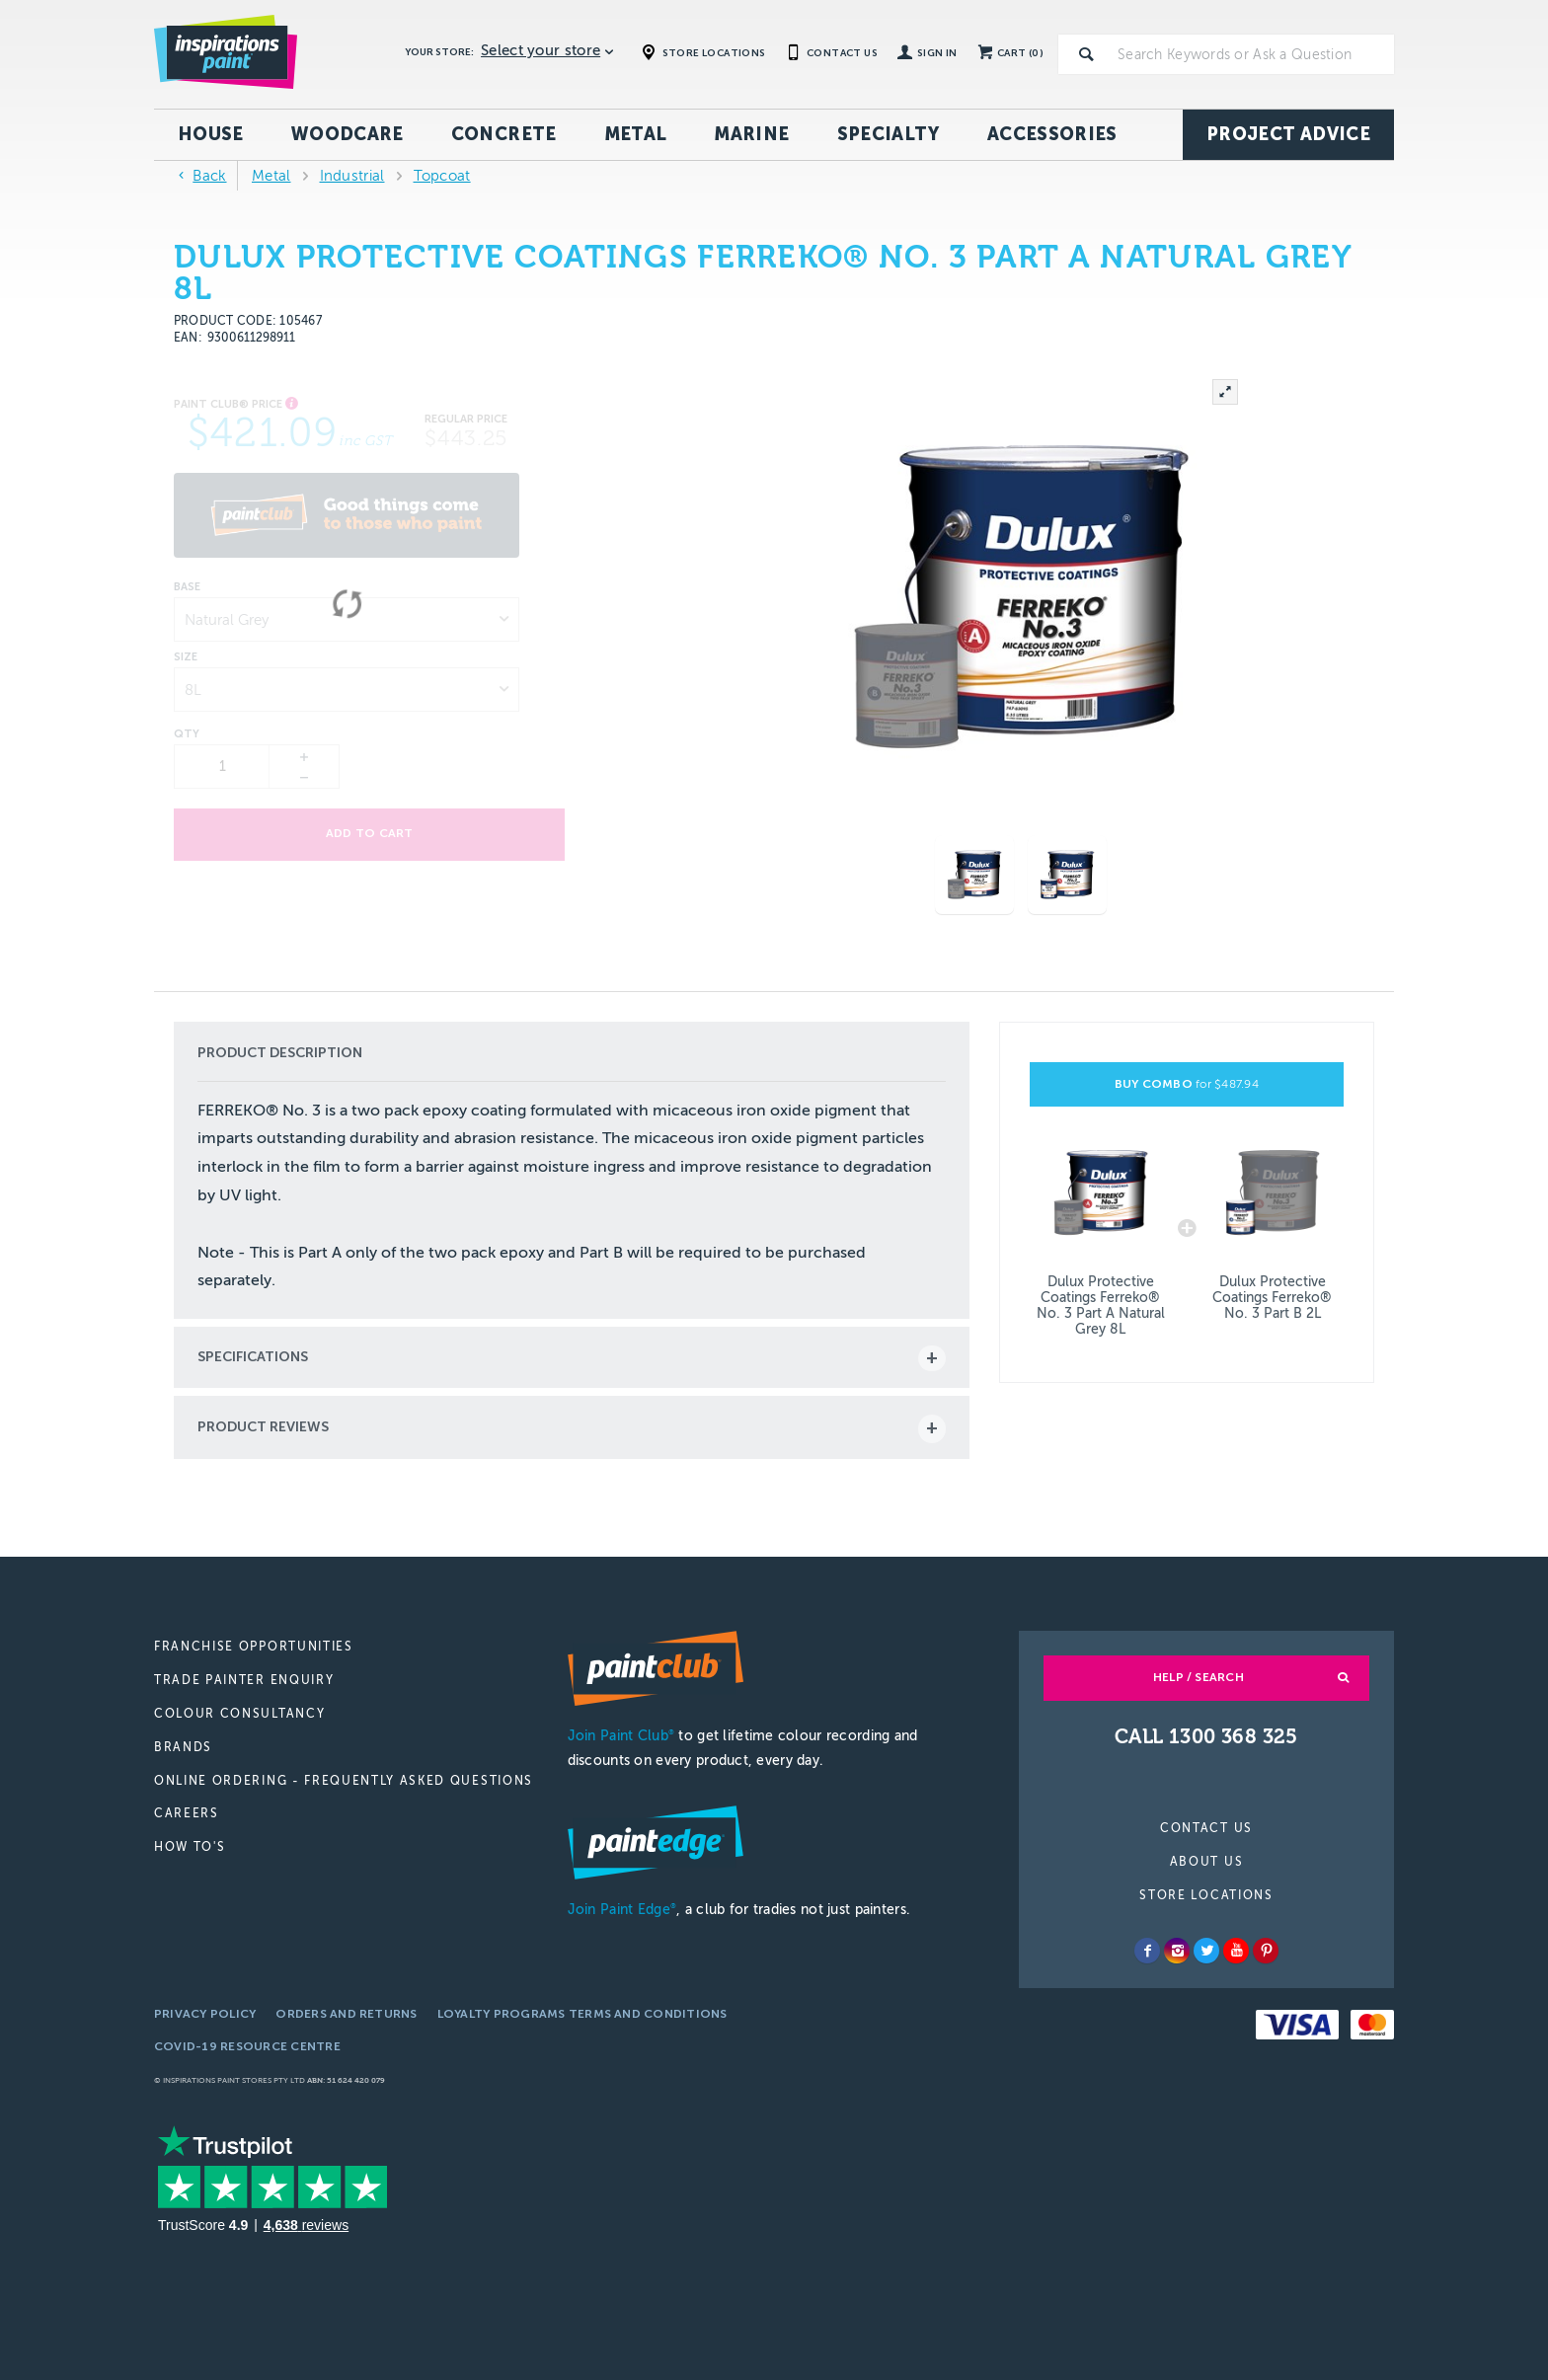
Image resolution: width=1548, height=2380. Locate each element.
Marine (751, 134)
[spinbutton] (223, 766)
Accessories (1052, 134)
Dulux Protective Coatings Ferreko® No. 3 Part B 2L (1272, 1297)
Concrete (504, 134)
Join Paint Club (621, 1735)
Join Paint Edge (622, 1909)
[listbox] (346, 619)
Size (185, 657)
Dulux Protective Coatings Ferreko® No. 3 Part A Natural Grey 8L (1101, 1305)
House (211, 134)
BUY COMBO (1187, 1084)
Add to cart (347, 834)
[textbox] (1252, 54)
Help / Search (1198, 1677)
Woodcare (347, 134)
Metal (635, 134)
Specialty (888, 134)
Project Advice (1288, 134)
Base (187, 587)
